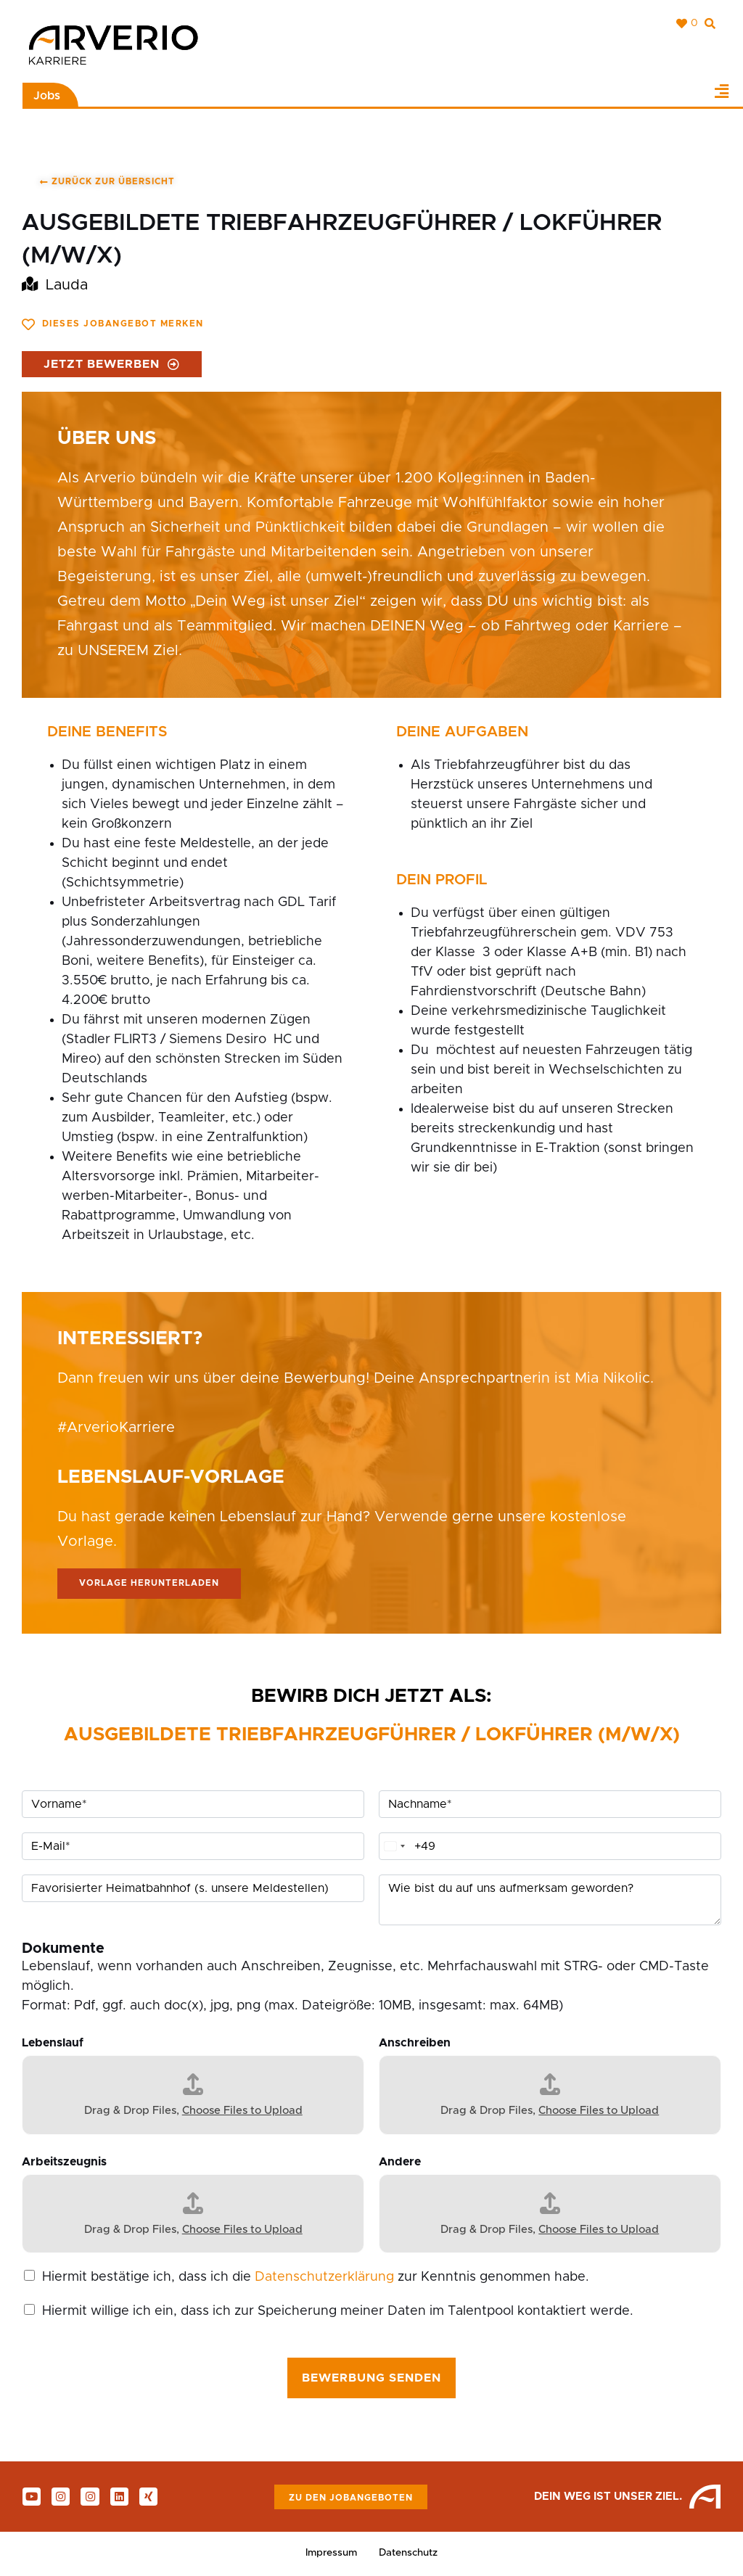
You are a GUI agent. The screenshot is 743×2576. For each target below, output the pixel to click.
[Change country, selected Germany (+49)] (394, 1847)
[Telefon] (550, 1847)
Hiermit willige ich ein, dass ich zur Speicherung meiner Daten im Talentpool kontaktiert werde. (337, 2311)
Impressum (330, 2554)
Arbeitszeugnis (64, 2162)
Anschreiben (415, 2043)
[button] (721, 91)
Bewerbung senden (371, 2378)
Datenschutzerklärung (324, 2277)
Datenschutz (409, 2554)
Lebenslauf (52, 2043)
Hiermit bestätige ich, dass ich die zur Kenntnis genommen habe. (315, 2277)
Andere (400, 2162)
